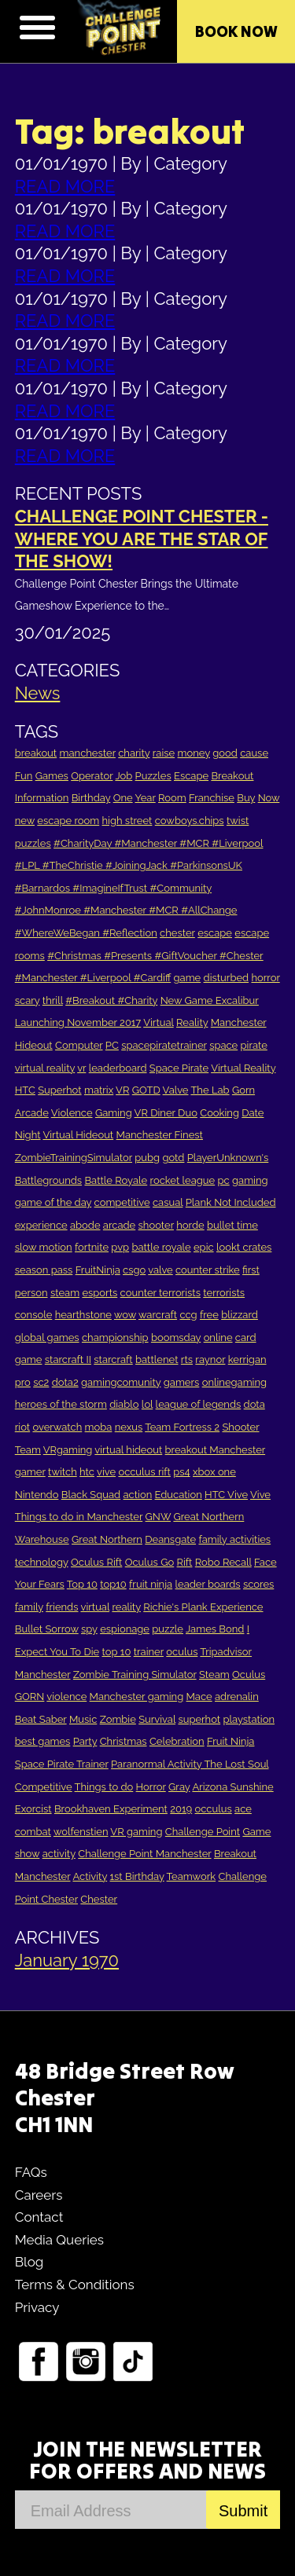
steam (64, 1293)
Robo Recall (223, 1562)
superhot (199, 1719)
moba (98, 1427)
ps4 (181, 1472)
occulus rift (144, 1472)
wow (125, 1315)
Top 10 (82, 1584)
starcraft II (68, 1359)
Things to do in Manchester (78, 1517)
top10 (113, 1584)
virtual (94, 1607)
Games (51, 776)
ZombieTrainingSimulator (73, 1157)
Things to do (104, 1787)
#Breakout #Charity (111, 1000)
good (225, 753)
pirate (254, 1045)
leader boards (207, 1584)
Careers (39, 2195)
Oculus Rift (96, 1562)
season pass (44, 1270)
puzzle (167, 1629)
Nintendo (37, 1495)
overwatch (57, 1427)
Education (178, 1495)
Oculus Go (150, 1562)
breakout (36, 753)
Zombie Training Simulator (135, 1674)
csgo (134, 1270)
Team (28, 1450)
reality (126, 1607)
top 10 (116, 1652)
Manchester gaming (137, 1696)
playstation (249, 1719)
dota (254, 1404)
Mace (199, 1696)
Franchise (211, 798)
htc (86, 1472)
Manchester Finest (159, 1135)
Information (42, 798)
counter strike (207, 1270)
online (218, 1337)
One (123, 798)
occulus (213, 1809)
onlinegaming (234, 1382)
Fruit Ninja (230, 1741)
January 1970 (67, 1960)
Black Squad (90, 1495)
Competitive (43, 1787)
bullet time (232, 1225)
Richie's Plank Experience (203, 1607)
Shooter (240, 1427)
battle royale (160, 1247)
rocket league (183, 1180)
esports (99, 1293)
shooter (156, 1225)
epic (204, 1247)
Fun (24, 776)
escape (214, 933)
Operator (91, 776)
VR (122, 1090)
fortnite (92, 1247)
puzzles (33, 843)
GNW (158, 1517)
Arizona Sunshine (232, 1787)
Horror (151, 1787)
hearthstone (83, 1315)
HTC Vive (226, 1495)
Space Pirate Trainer (62, 1764)
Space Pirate (178, 1068)
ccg (188, 1315)
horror (265, 978)
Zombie (118, 1719)
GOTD (146, 1090)
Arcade (32, 1113)
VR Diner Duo (166, 1113)
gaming (250, 1180)
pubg (147, 1157)
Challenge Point (202, 1832)
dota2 (65, 1382)
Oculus (248, 1674)
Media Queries (59, 2240)
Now (269, 798)
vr (81, 1068)
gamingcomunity (120, 1382)
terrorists (224, 1293)
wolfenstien (81, 1832)
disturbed (226, 978)
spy (89, 1629)
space (223, 1045)
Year (145, 798)
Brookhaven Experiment (111, 1809)
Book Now (236, 31)
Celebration (177, 1741)
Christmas (123, 1741)
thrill (52, 1000)
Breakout (232, 776)
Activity (89, 1876)
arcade (119, 1225)
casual (168, 1202)
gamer (30, 1472)
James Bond (215, 1629)
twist (238, 820)
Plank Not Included (231, 1202)
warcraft (157, 1315)
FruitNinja (98, 1270)
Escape (191, 776)
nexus (129, 1427)
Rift (185, 1562)
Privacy (37, 2307)
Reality (192, 1022)
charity (133, 753)
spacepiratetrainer (164, 1045)
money (194, 753)
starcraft (113, 1359)
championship (115, 1337)
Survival (156, 1719)
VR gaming (136, 1832)
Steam (214, 1674)
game (187, 978)
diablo (123, 1404)
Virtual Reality (243, 1068)
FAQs (31, 2172)
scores (258, 1584)
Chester (98, 1899)
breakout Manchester (215, 1450)
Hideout (34, 1045)
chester (177, 933)
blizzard (239, 1315)
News (38, 693)
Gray (179, 1787)
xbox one (214, 1472)
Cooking (219, 1113)
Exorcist (33, 1809)
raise (164, 753)
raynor (210, 1359)
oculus (181, 1652)
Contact (39, 2217)
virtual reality (45, 1068)
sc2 (41, 1382)
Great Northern (107, 1539)
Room (172, 798)
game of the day (53, 1202)
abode (85, 1225)
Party (85, 1741)
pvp (120, 1247)
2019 (181, 1809)
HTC (25, 1090)
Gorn (243, 1090)
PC (112, 1045)
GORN (30, 1696)
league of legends (199, 1404)
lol (147, 1404)
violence (66, 1696)
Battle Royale (115, 1180)
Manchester (239, 1022)
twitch (62, 1472)
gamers (182, 1382)
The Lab (209, 1090)
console (34, 1315)
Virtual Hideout (77, 1135)
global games (47, 1337)
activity (59, 1854)
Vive (260, 1495)
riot (22, 1427)
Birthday (91, 798)
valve (160, 1270)
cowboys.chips (189, 820)
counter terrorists (160, 1293)
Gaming (113, 1113)
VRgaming (68, 1450)
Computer (78, 1045)
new (25, 820)
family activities (234, 1539)
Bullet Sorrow (47, 1629)
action (138, 1495)
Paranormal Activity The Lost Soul (189, 1764)
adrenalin (237, 1696)
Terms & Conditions (75, 2284)
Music (83, 1719)
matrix (98, 1090)
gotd (173, 1157)
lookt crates (243, 1247)
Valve (176, 1090)
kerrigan (247, 1359)
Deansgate (170, 1539)
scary (27, 1000)
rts (187, 1359)
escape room (68, 820)
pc (224, 1180)
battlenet (156, 1359)
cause (254, 753)
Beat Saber (41, 1719)
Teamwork (191, 1876)
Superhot (59, 1090)
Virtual (158, 1022)
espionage (124, 1629)
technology (41, 1562)
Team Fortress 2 (182, 1427)
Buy (246, 798)
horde (190, 1225)
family (29, 1607)
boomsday (176, 1337)
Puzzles (153, 776)
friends (62, 1607)
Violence (72, 1113)
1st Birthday (137, 1876)
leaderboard (118, 1068)
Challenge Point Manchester (144, 1854)
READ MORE (65, 186)
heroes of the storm (61, 1404)
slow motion (43, 1247)
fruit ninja (150, 1584)
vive (106, 1472)
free (209, 1315)
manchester (88, 753)
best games (43, 1741)
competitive (122, 1202)
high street (127, 820)
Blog (29, 2262)
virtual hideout (128, 1450)
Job (123, 776)
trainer (149, 1652)
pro (23, 1382)
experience (41, 1225)
